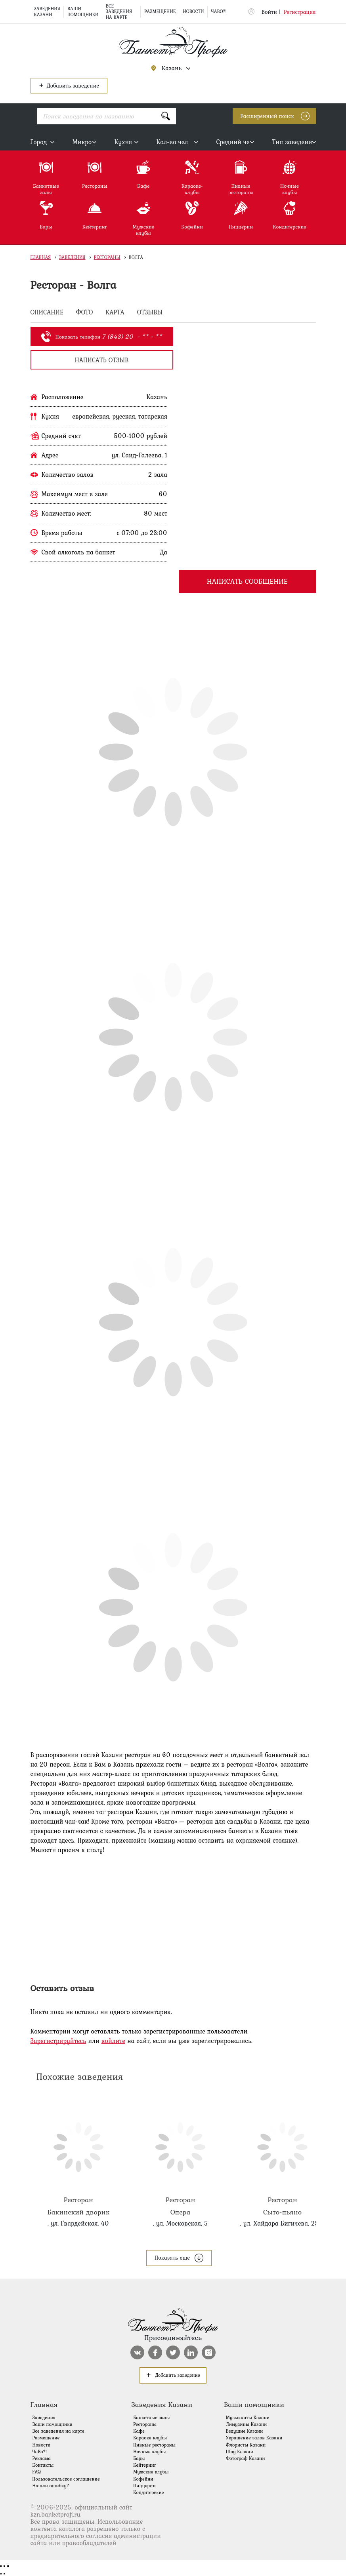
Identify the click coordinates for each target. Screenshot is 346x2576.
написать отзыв (101, 360)
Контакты (43, 2465)
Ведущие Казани (244, 2431)
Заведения (72, 257)
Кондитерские (148, 2492)
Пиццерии (144, 2485)
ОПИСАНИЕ (47, 312)
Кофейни (143, 2479)
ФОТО (84, 312)
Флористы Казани (246, 2444)
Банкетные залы (151, 2417)
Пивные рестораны (154, 2444)
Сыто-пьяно (282, 2158)
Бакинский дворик (78, 2158)
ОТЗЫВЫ (149, 312)
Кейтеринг (144, 2465)
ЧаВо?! (219, 11)
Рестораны (107, 257)
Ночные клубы (149, 2451)
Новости (193, 11)
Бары (139, 2458)
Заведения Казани (47, 11)
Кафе (139, 2431)
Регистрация (300, 12)
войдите (113, 2040)
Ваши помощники (83, 11)
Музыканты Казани (248, 2417)
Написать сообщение (247, 581)
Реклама (41, 2458)
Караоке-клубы (150, 2437)
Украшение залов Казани (254, 2437)
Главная (41, 257)
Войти (269, 12)
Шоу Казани (239, 2451)
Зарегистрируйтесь (58, 2040)
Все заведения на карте (119, 11)
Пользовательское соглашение (66, 2479)
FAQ (36, 2471)
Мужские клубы (150, 2471)
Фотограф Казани (245, 2458)
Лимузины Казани (246, 2424)
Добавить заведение (69, 85)
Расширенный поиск (267, 116)
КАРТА (114, 312)
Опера (180, 2158)
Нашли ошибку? (50, 2485)
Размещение (160, 11)
